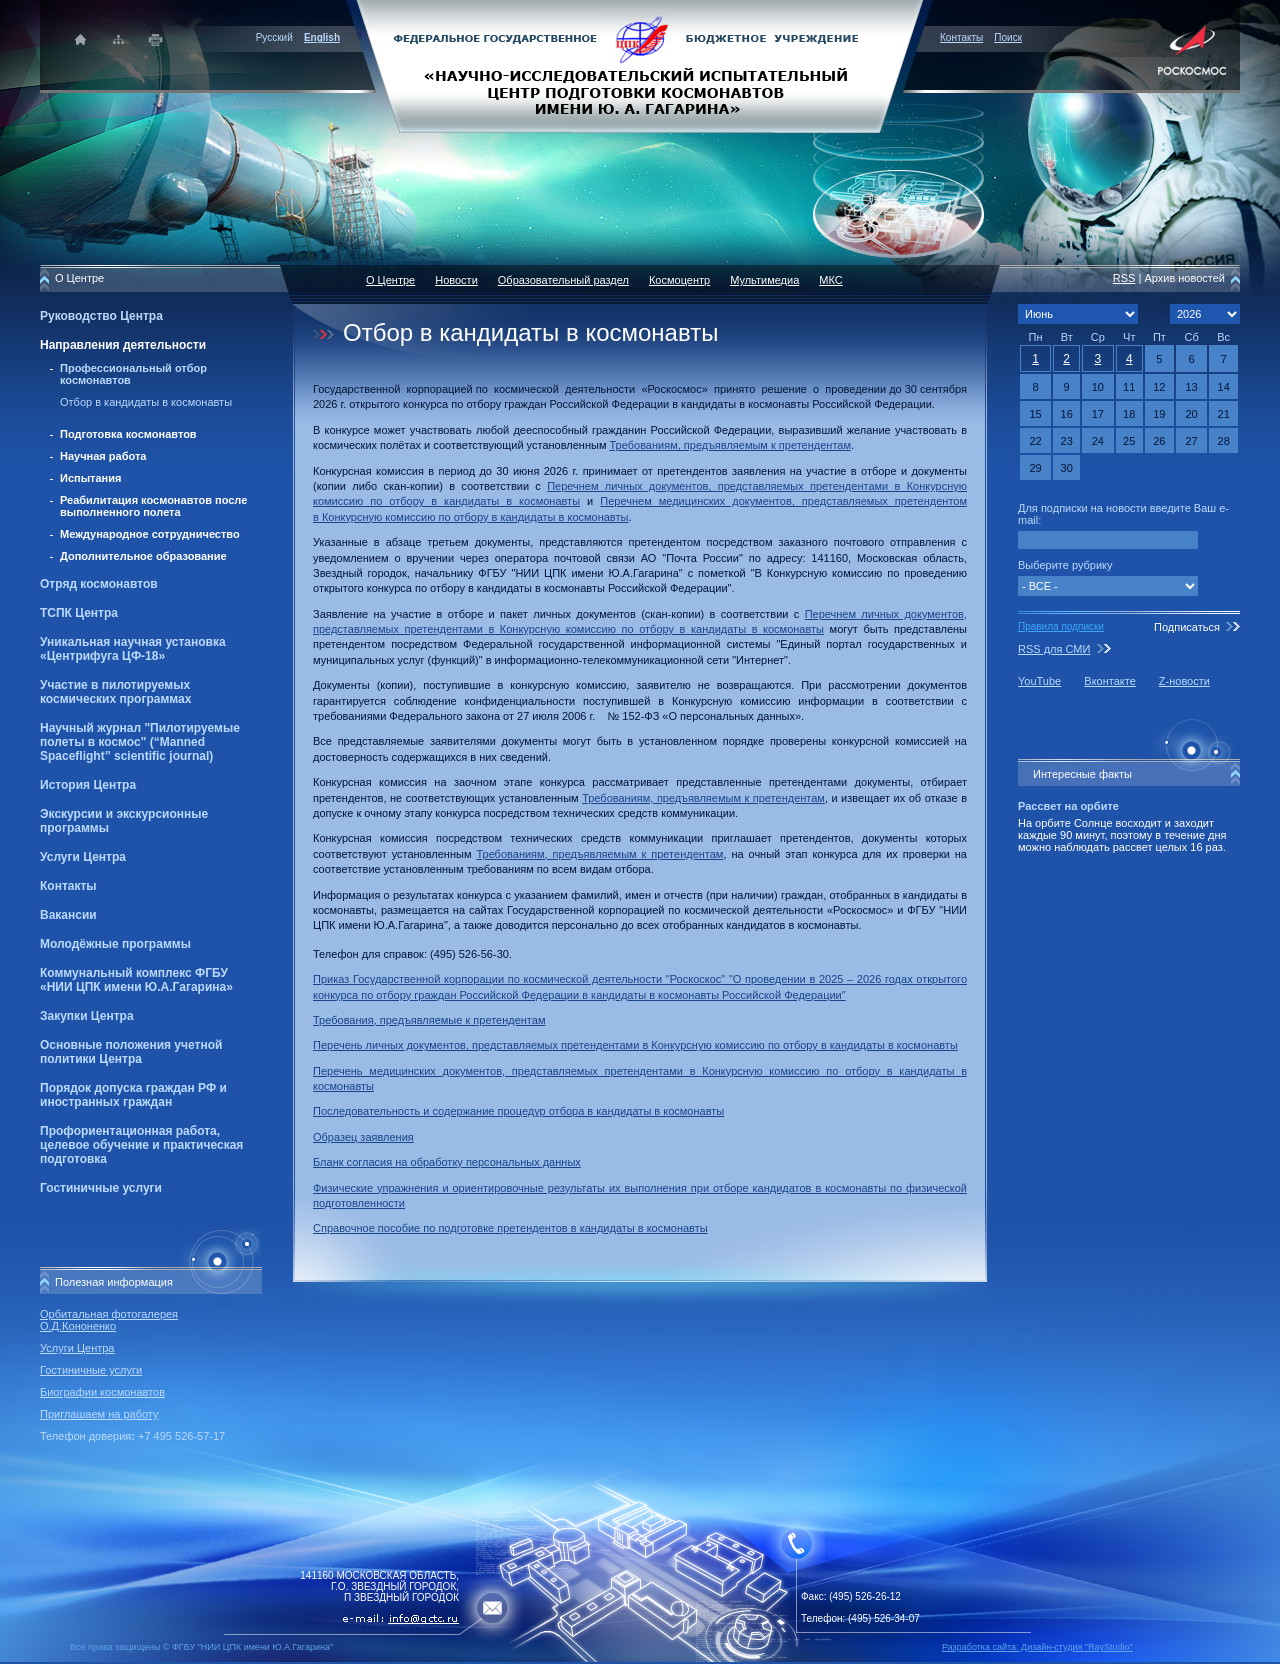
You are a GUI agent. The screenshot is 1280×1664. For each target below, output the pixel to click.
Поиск (1008, 37)
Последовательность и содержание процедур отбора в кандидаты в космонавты (518, 1111)
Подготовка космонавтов (128, 434)
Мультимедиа (764, 280)
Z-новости (1184, 681)
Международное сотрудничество (150, 534)
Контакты (961, 37)
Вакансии (68, 915)
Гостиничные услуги (101, 1188)
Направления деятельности (123, 345)
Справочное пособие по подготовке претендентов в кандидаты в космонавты (510, 1228)
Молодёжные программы (115, 944)
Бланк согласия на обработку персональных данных (447, 1162)
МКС (830, 280)
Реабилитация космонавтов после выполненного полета (153, 506)
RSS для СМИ (1054, 649)
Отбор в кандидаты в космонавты (146, 402)
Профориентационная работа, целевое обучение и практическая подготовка (141, 1145)
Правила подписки (1061, 626)
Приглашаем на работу (99, 1414)
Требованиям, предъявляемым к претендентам (730, 445)
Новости (456, 280)
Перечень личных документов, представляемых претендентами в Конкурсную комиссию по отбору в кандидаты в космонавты (635, 1045)
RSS (1124, 278)
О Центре (390, 280)
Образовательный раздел (563, 280)
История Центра (88, 785)
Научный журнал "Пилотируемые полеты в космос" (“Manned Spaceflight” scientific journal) (140, 742)
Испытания (90, 478)
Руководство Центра (101, 316)
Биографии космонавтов (102, 1392)
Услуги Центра (83, 857)
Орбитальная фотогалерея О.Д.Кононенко (109, 1320)
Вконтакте (1109, 681)
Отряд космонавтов (99, 584)
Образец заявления (363, 1137)
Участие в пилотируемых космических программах (115, 692)
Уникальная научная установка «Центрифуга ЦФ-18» (133, 649)
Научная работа (103, 456)
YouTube (1039, 681)
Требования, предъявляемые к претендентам (429, 1020)
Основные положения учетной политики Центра (131, 1052)
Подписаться (1187, 627)
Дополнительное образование (143, 556)
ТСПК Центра (79, 613)
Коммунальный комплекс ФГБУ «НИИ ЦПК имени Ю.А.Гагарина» (136, 980)
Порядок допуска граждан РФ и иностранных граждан (133, 1095)
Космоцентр (679, 280)
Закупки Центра (87, 1016)
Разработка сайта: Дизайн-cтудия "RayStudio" (1037, 1647)
